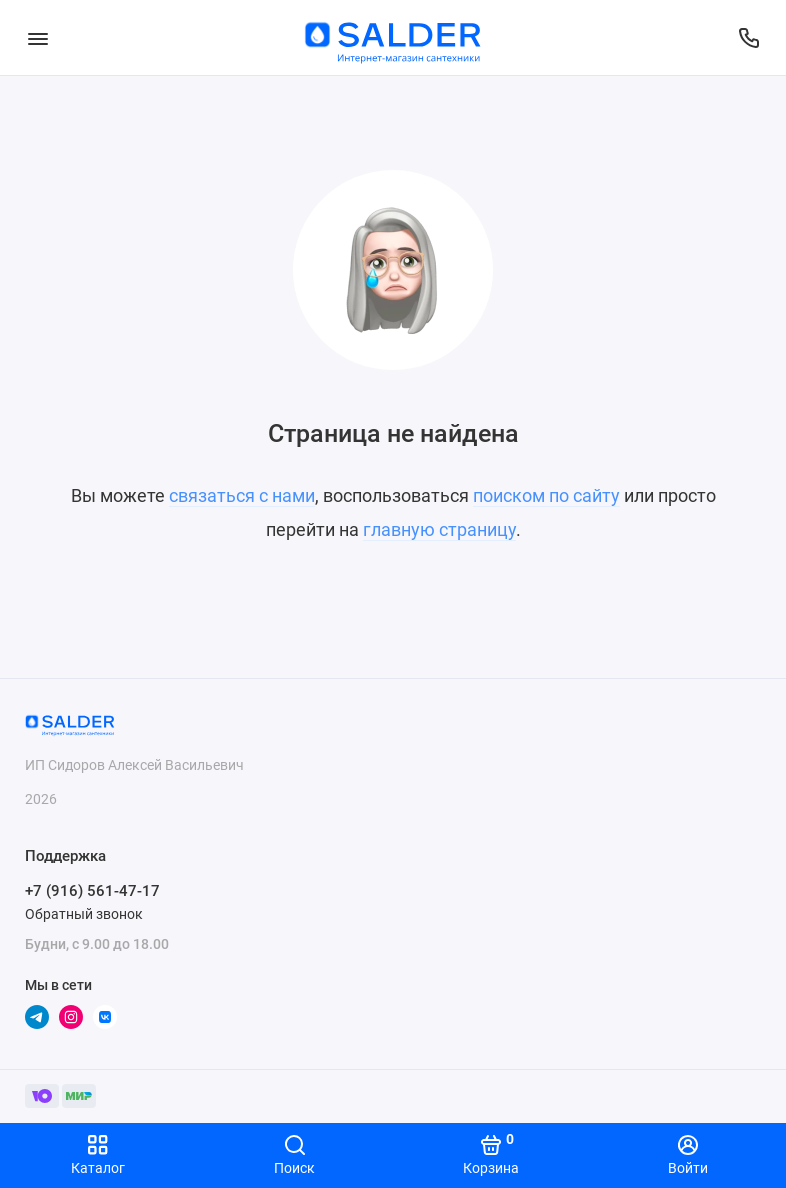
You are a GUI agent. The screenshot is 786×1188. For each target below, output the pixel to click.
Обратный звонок (84, 914)
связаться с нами (242, 495)
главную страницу (439, 529)
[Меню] (37, 37)
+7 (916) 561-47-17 (92, 891)
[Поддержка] (748, 37)
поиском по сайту (546, 495)
